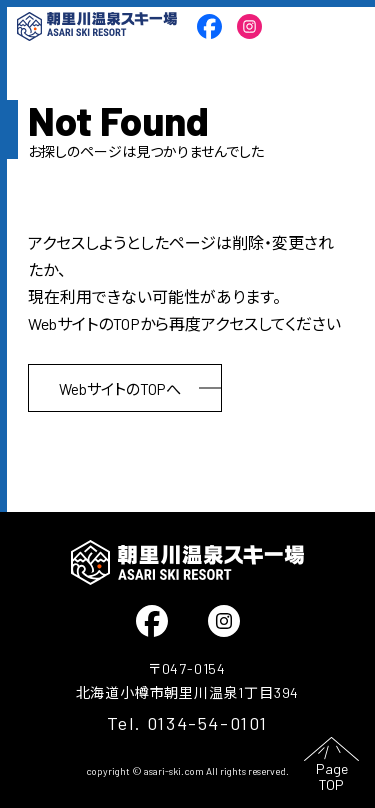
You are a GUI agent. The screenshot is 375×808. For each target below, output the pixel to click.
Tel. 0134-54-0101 (187, 723)
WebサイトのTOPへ (120, 389)
